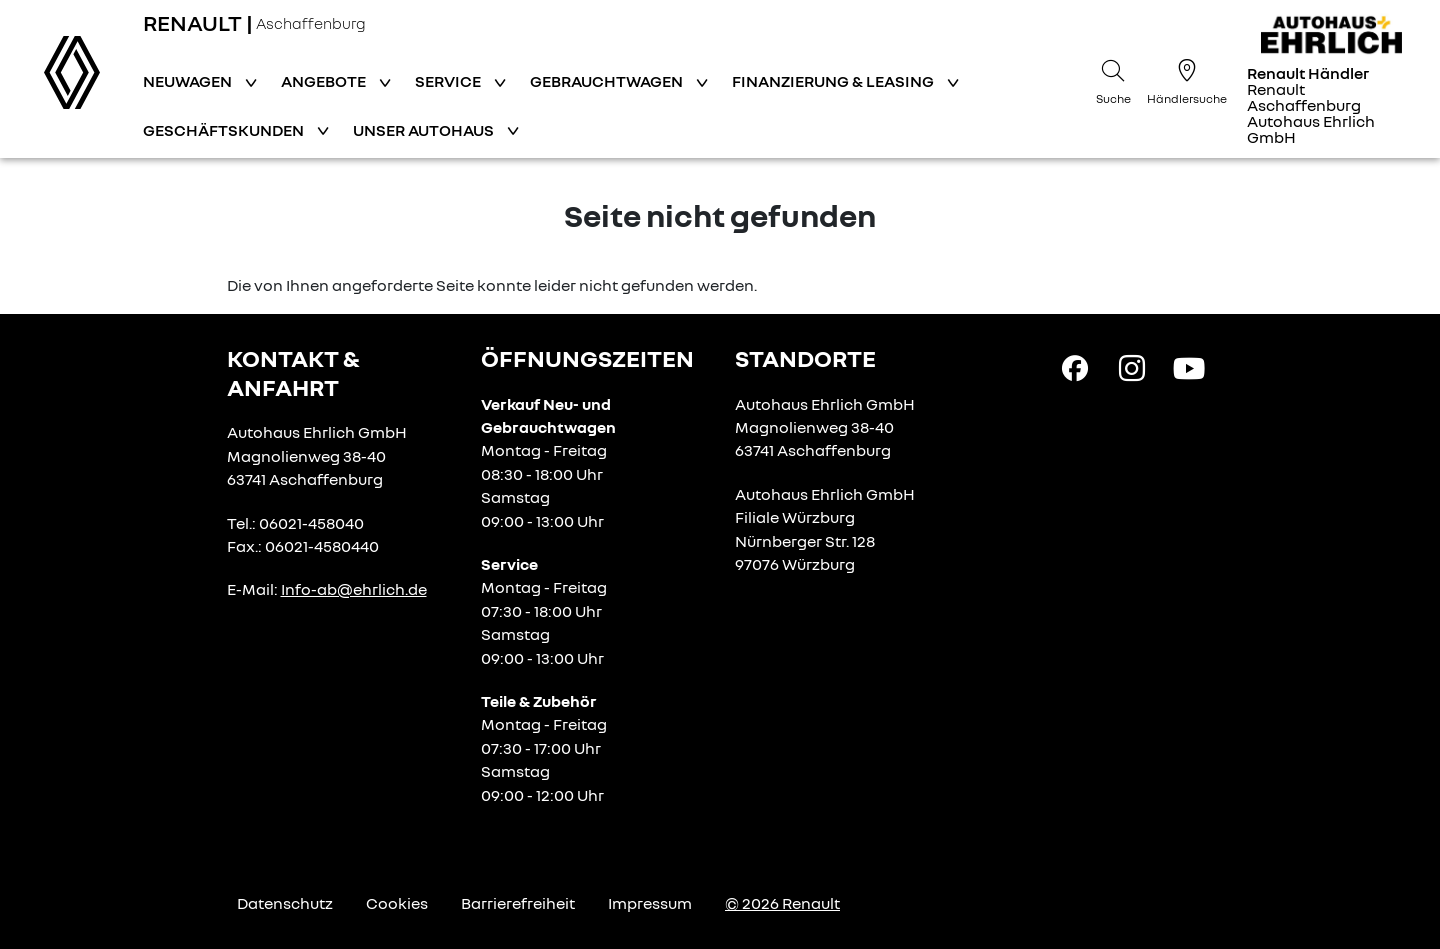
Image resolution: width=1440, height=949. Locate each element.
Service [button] (449, 81)
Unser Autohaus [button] (425, 130)
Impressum (650, 903)
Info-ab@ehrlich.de (354, 589)
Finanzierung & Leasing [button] (834, 81)
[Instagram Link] (1132, 367)
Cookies (397, 903)
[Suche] (1113, 79)
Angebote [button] (325, 81)
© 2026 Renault (782, 903)
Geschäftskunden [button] (225, 130)
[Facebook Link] (1075, 367)
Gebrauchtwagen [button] (608, 81)
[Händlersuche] (1187, 79)
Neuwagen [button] (189, 81)
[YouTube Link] (1189, 367)
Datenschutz (285, 903)
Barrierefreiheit (518, 903)
